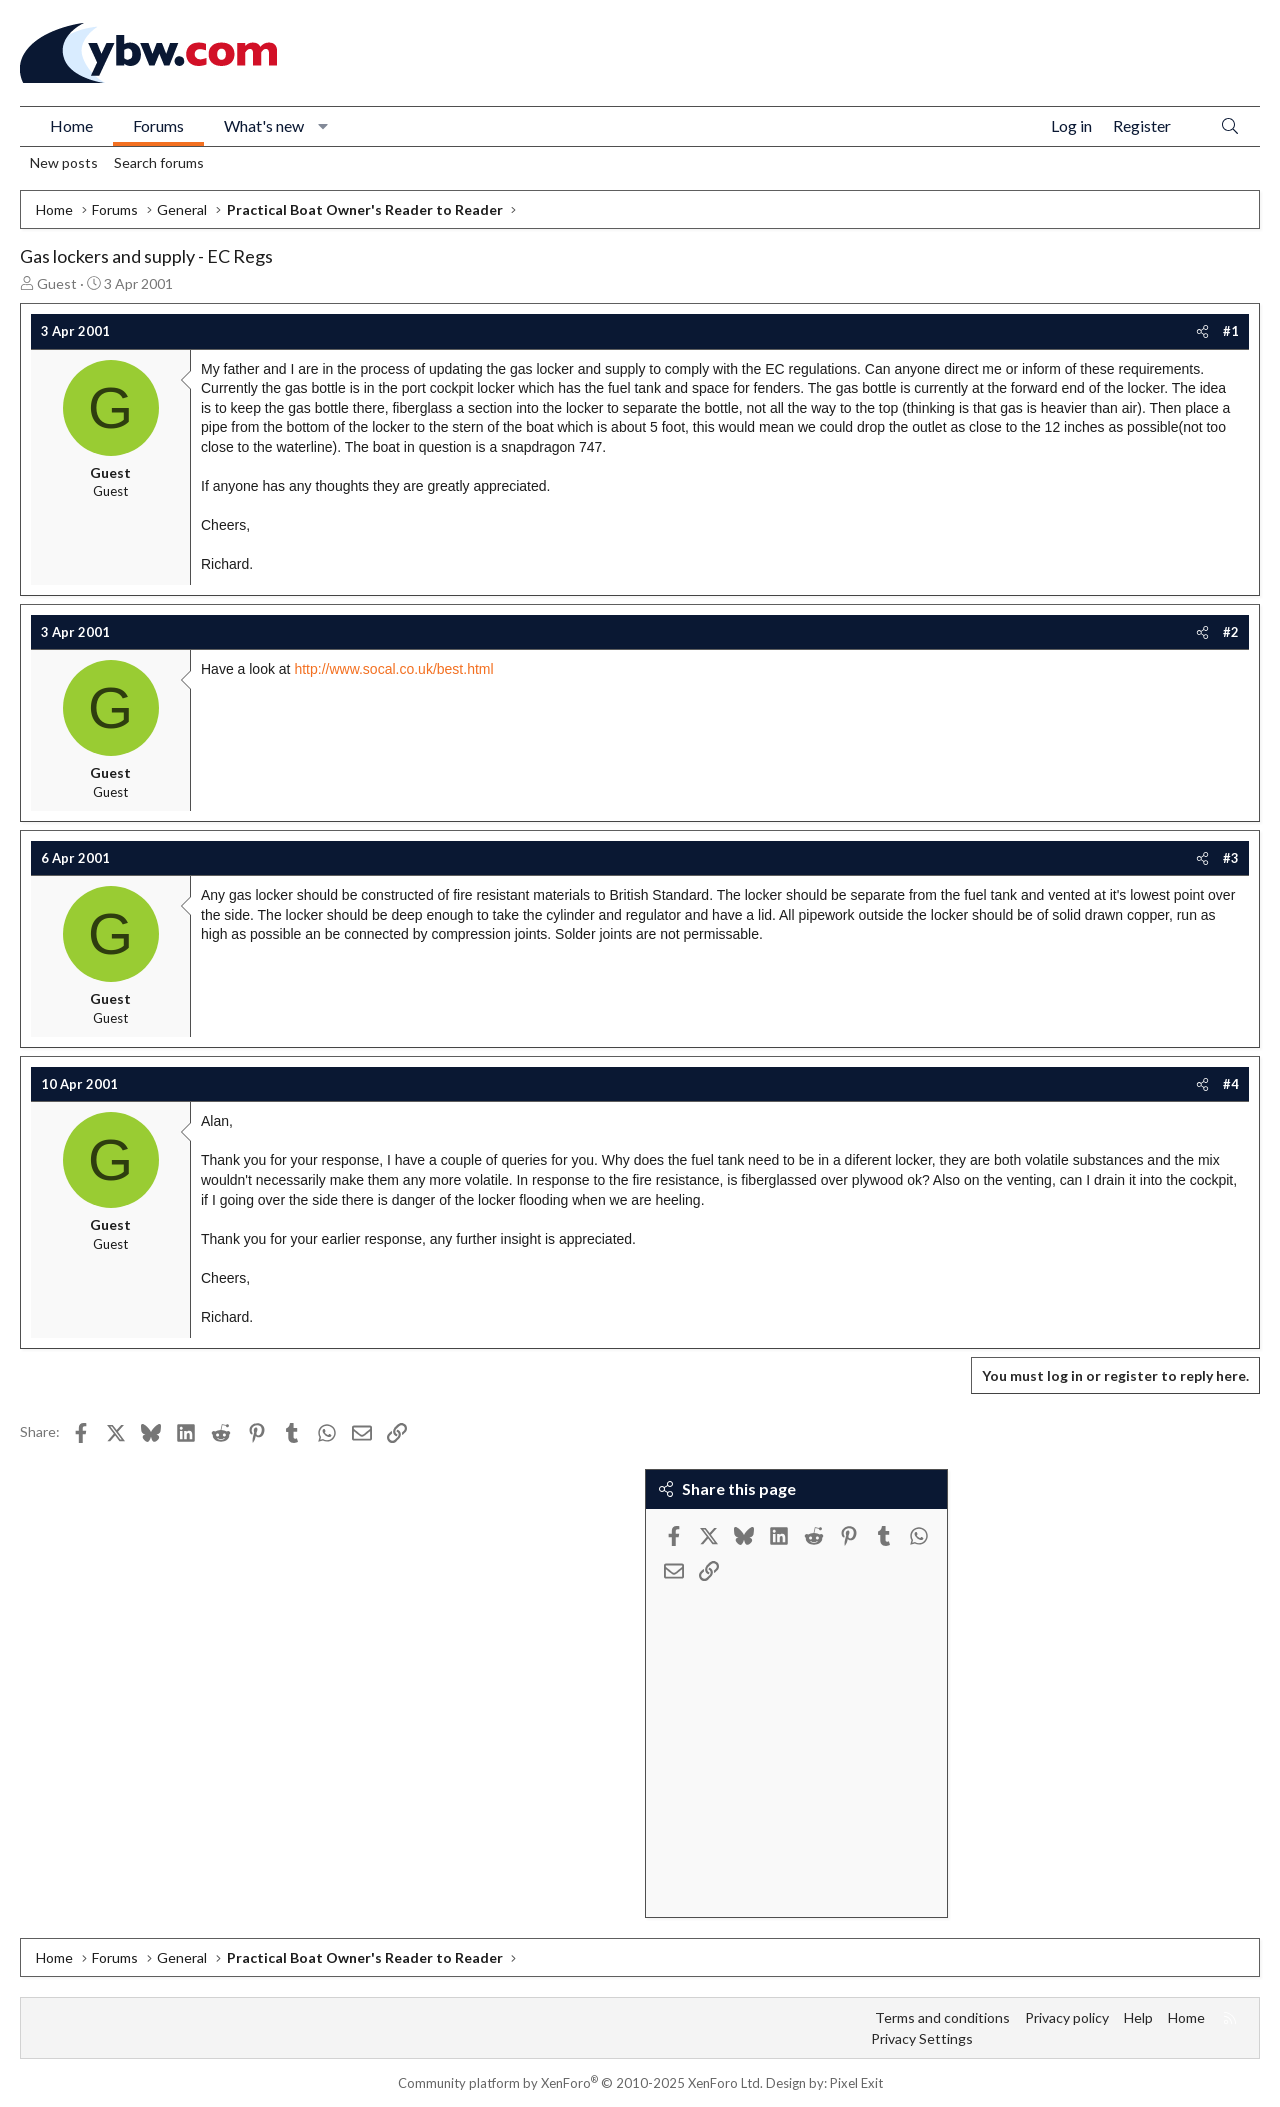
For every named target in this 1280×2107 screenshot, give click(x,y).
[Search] (1230, 126)
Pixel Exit (856, 2083)
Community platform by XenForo (580, 2083)
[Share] (1202, 331)
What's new (264, 125)
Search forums (159, 162)
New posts (64, 162)
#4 (1231, 1084)
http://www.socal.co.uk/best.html (393, 669)
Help (1138, 2017)
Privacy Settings (922, 2038)
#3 (1231, 858)
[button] (323, 126)
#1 (1231, 331)
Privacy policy (1067, 2017)
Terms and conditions (942, 2017)
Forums (158, 125)
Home (71, 125)
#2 (1231, 632)
